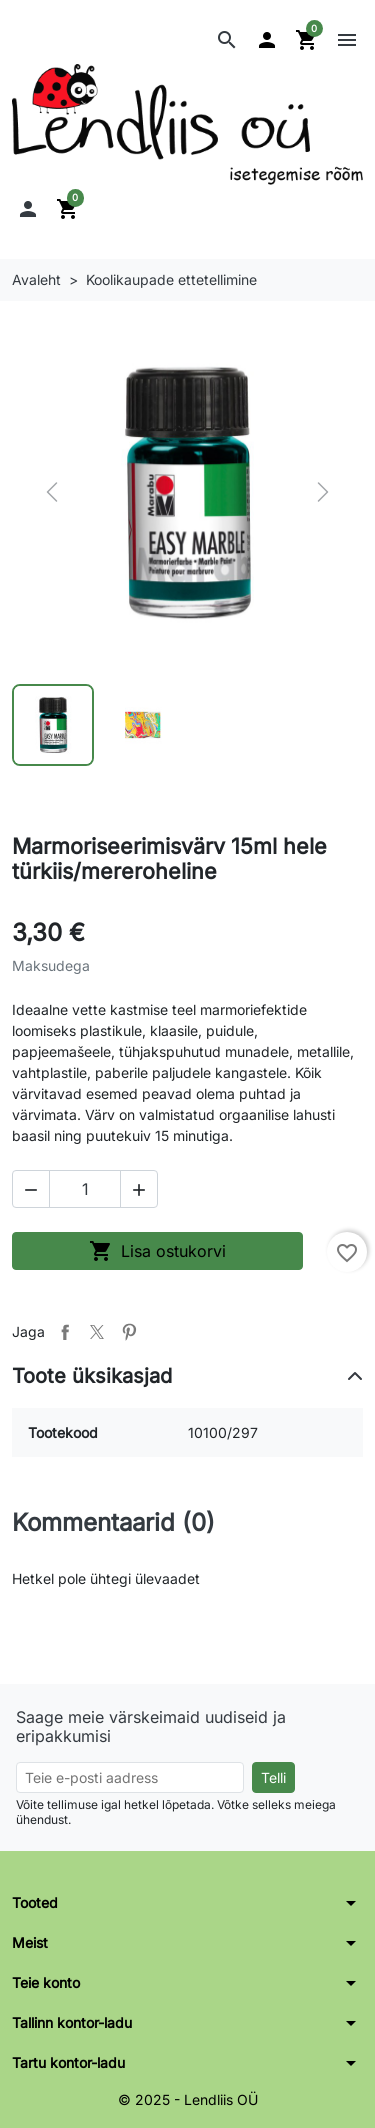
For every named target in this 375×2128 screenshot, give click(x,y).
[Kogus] (85, 1189)
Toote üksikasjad (92, 1376)
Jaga (65, 1332)
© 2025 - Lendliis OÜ (188, 2099)
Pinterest (129, 1332)
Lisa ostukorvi (157, 1251)
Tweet (97, 1332)
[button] (227, 40)
